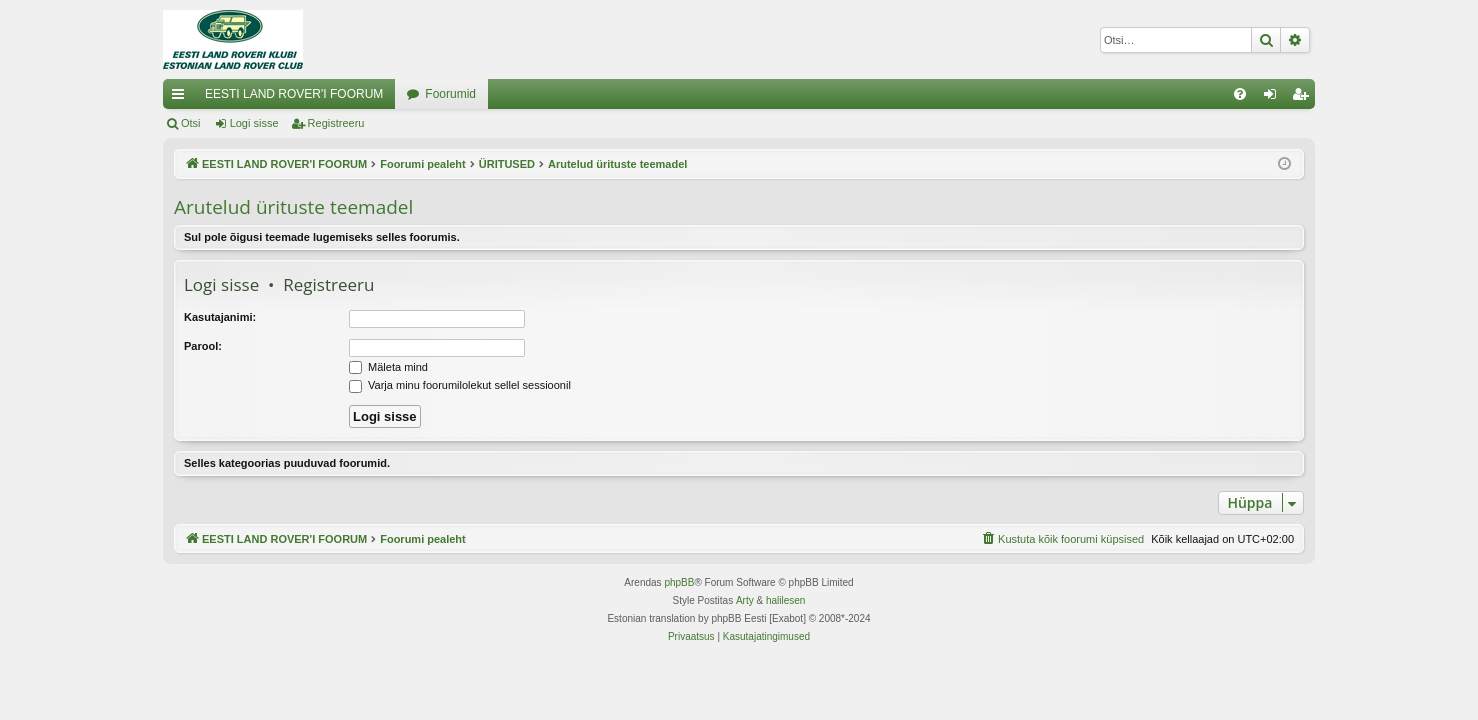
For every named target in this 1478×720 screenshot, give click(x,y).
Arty (745, 600)
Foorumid (450, 94)
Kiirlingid (182, 98)
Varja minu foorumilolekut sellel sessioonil (460, 385)
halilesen (785, 600)
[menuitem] (1240, 94)
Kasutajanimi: (220, 317)
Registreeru (336, 123)
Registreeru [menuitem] (1304, 98)
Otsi (191, 123)
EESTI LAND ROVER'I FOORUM (294, 94)
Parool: (203, 346)
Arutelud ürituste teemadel (293, 207)
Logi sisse (254, 123)
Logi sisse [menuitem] (1274, 98)
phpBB (679, 582)
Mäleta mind (388, 367)
